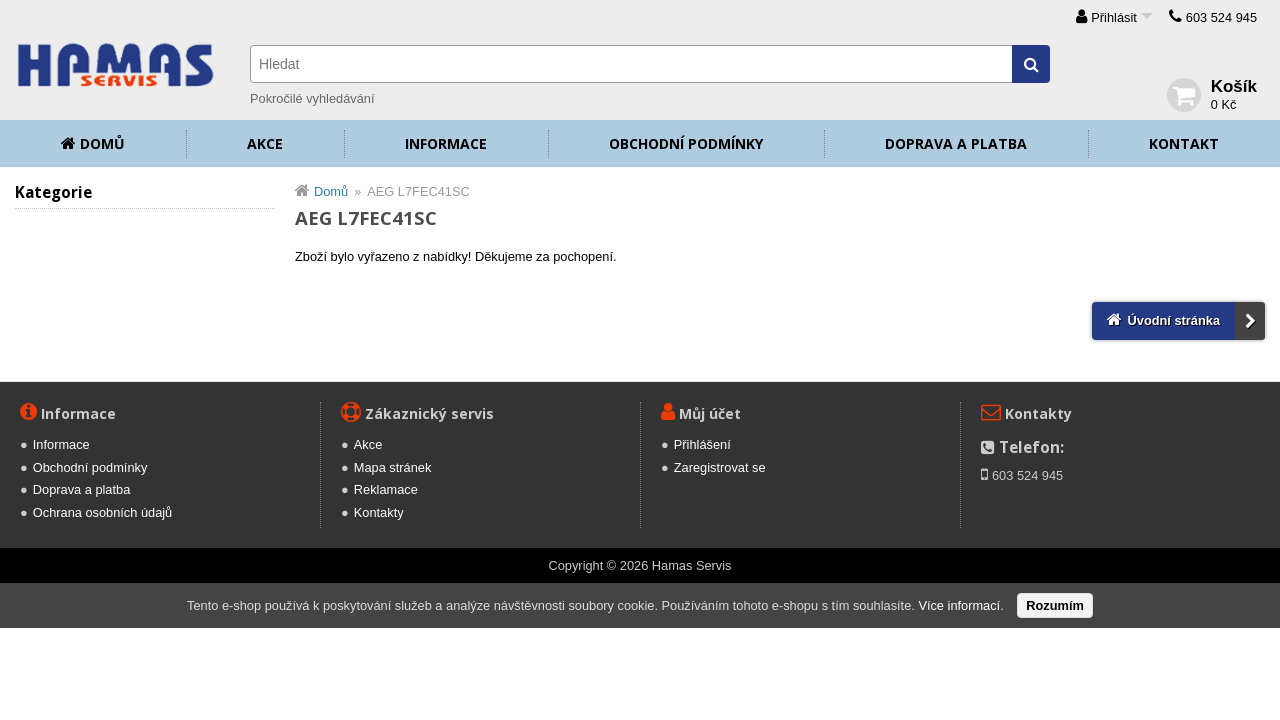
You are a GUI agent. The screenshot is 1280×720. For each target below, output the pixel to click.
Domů (102, 143)
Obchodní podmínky (686, 143)
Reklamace (386, 489)
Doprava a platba (956, 143)
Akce (265, 143)
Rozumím (1055, 605)
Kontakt (1184, 143)
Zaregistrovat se (720, 467)
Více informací (959, 605)
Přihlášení (702, 444)
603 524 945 (1221, 17)
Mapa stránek (393, 467)
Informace (446, 143)
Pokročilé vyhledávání (312, 98)
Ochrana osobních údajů (102, 512)
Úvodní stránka (1174, 320)
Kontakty (379, 512)
